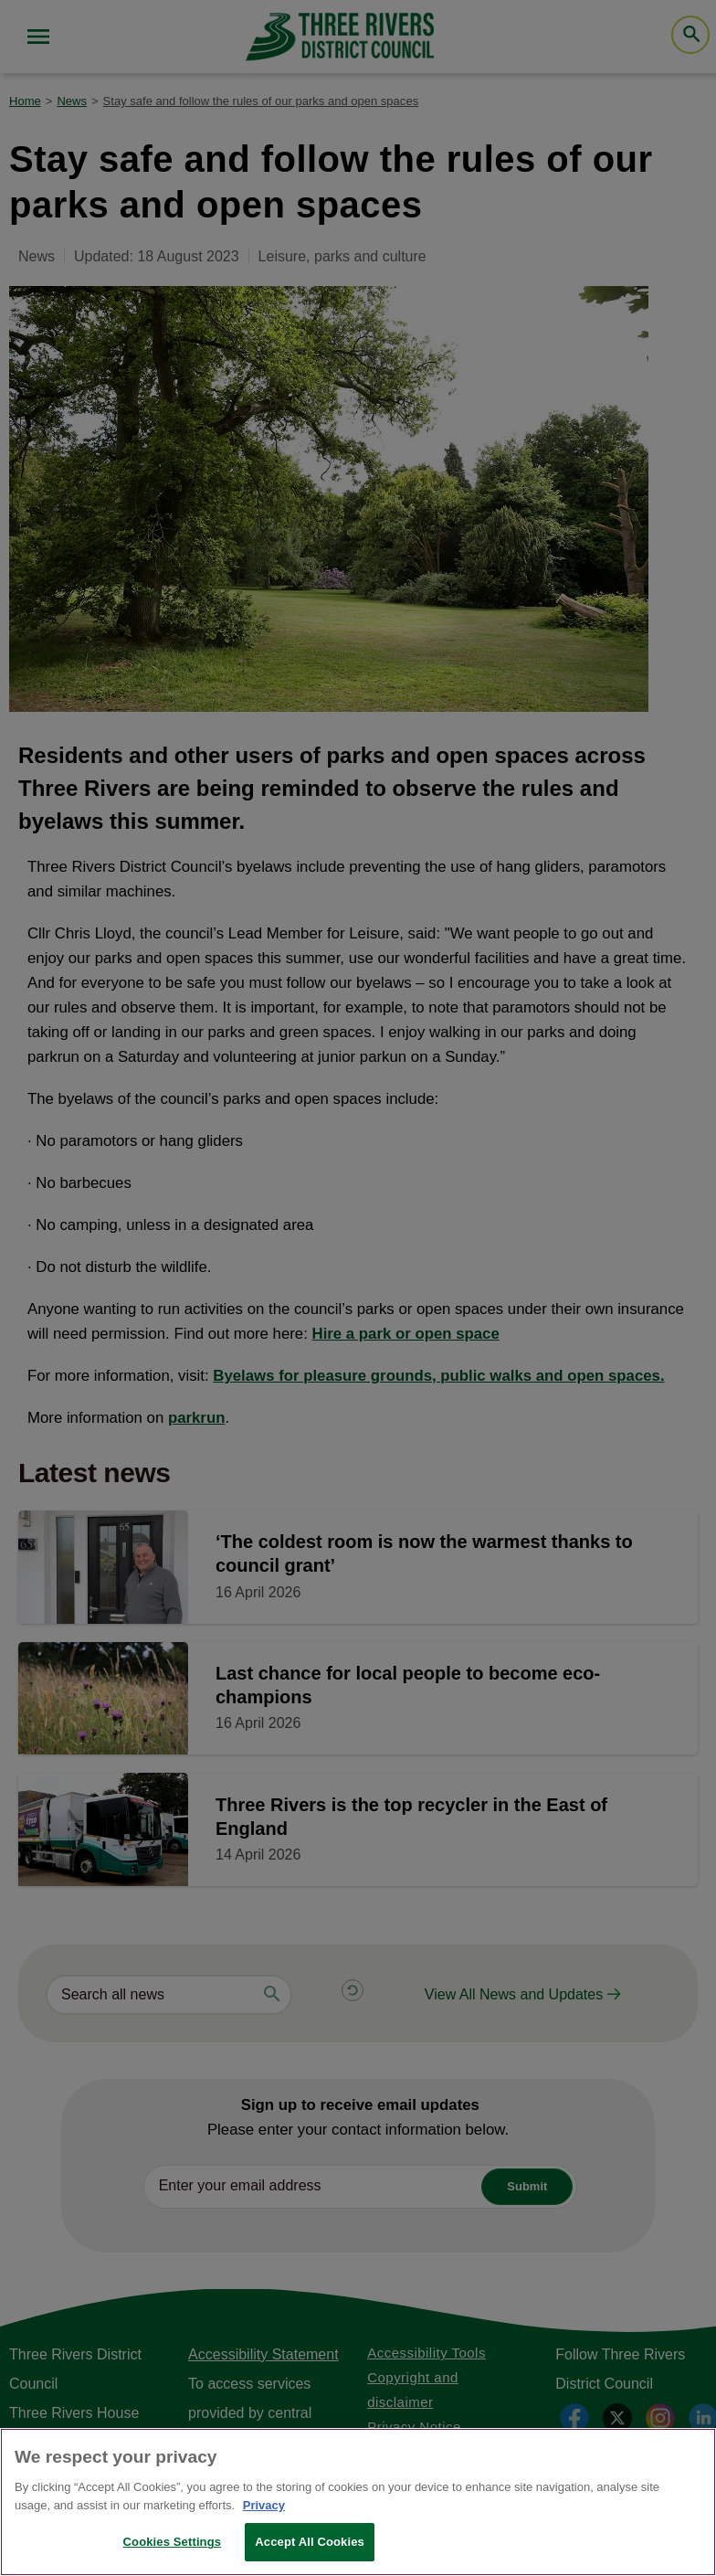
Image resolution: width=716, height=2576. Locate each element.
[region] (358, 2502)
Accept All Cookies (309, 2542)
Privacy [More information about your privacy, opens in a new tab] (264, 2505)
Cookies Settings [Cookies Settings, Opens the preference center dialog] (172, 2542)
